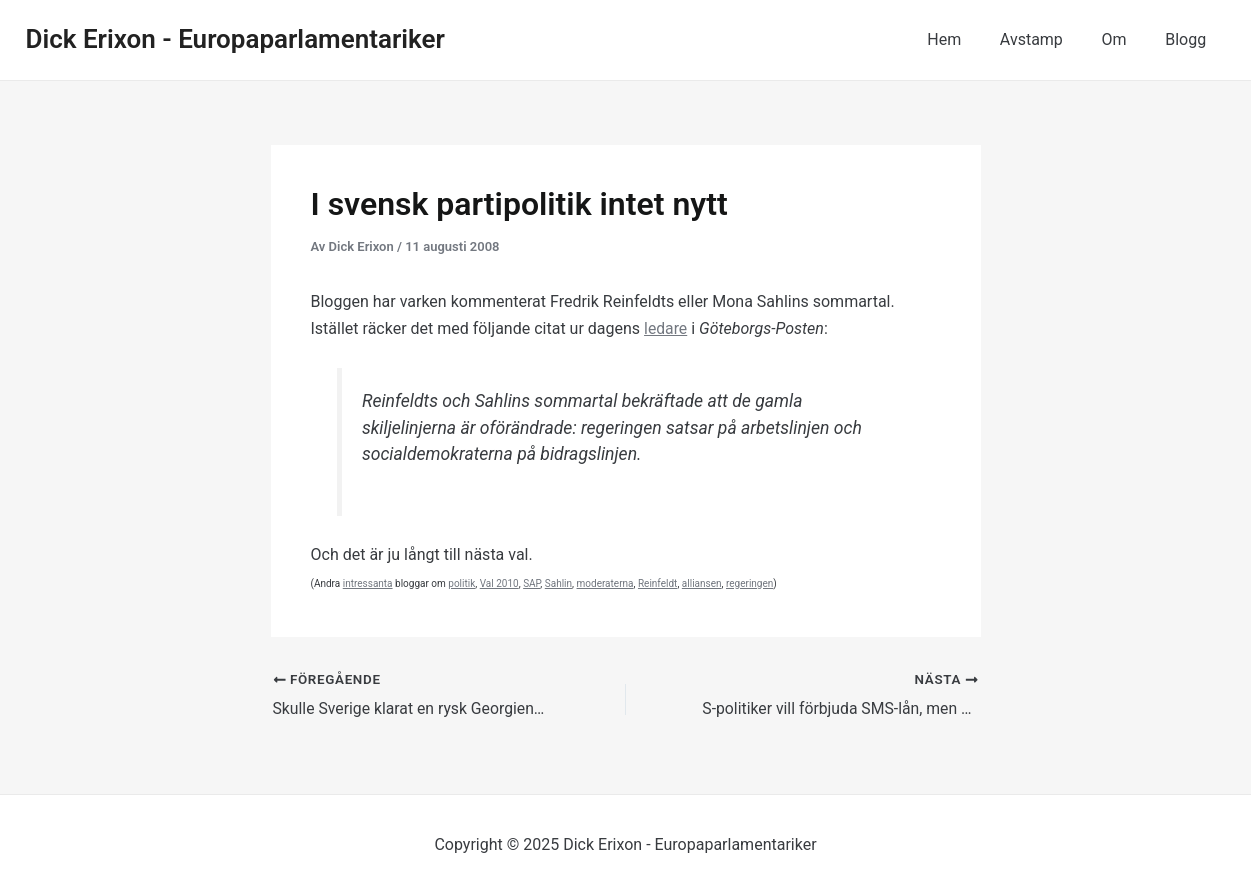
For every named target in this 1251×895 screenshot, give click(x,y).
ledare (666, 328)
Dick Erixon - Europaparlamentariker (235, 39)
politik (461, 583)
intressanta (368, 583)
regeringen (749, 583)
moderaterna (605, 583)
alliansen (702, 583)
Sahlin (558, 583)
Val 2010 (499, 583)
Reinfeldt (657, 583)
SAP (531, 583)
